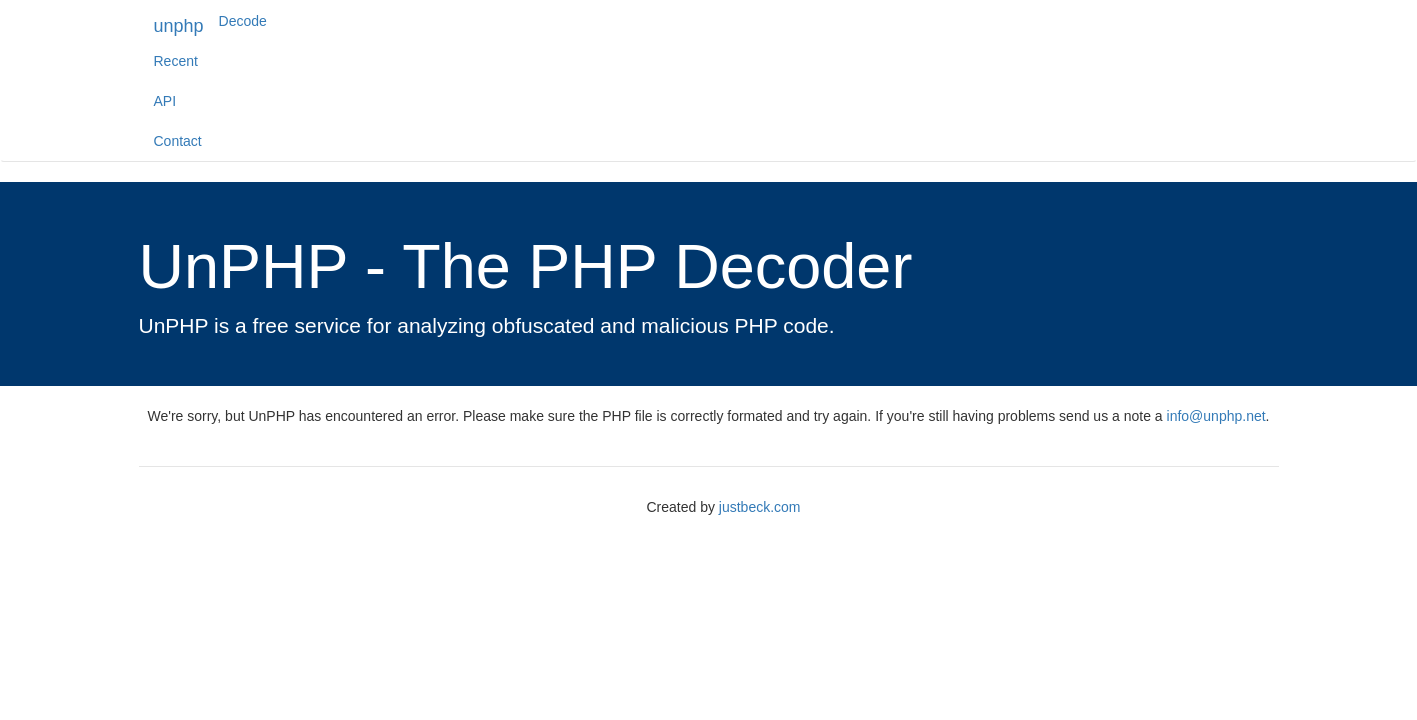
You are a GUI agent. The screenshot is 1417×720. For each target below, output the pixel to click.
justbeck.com (760, 507)
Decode (243, 21)
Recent (176, 61)
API (165, 101)
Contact (178, 141)
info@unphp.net (1216, 416)
